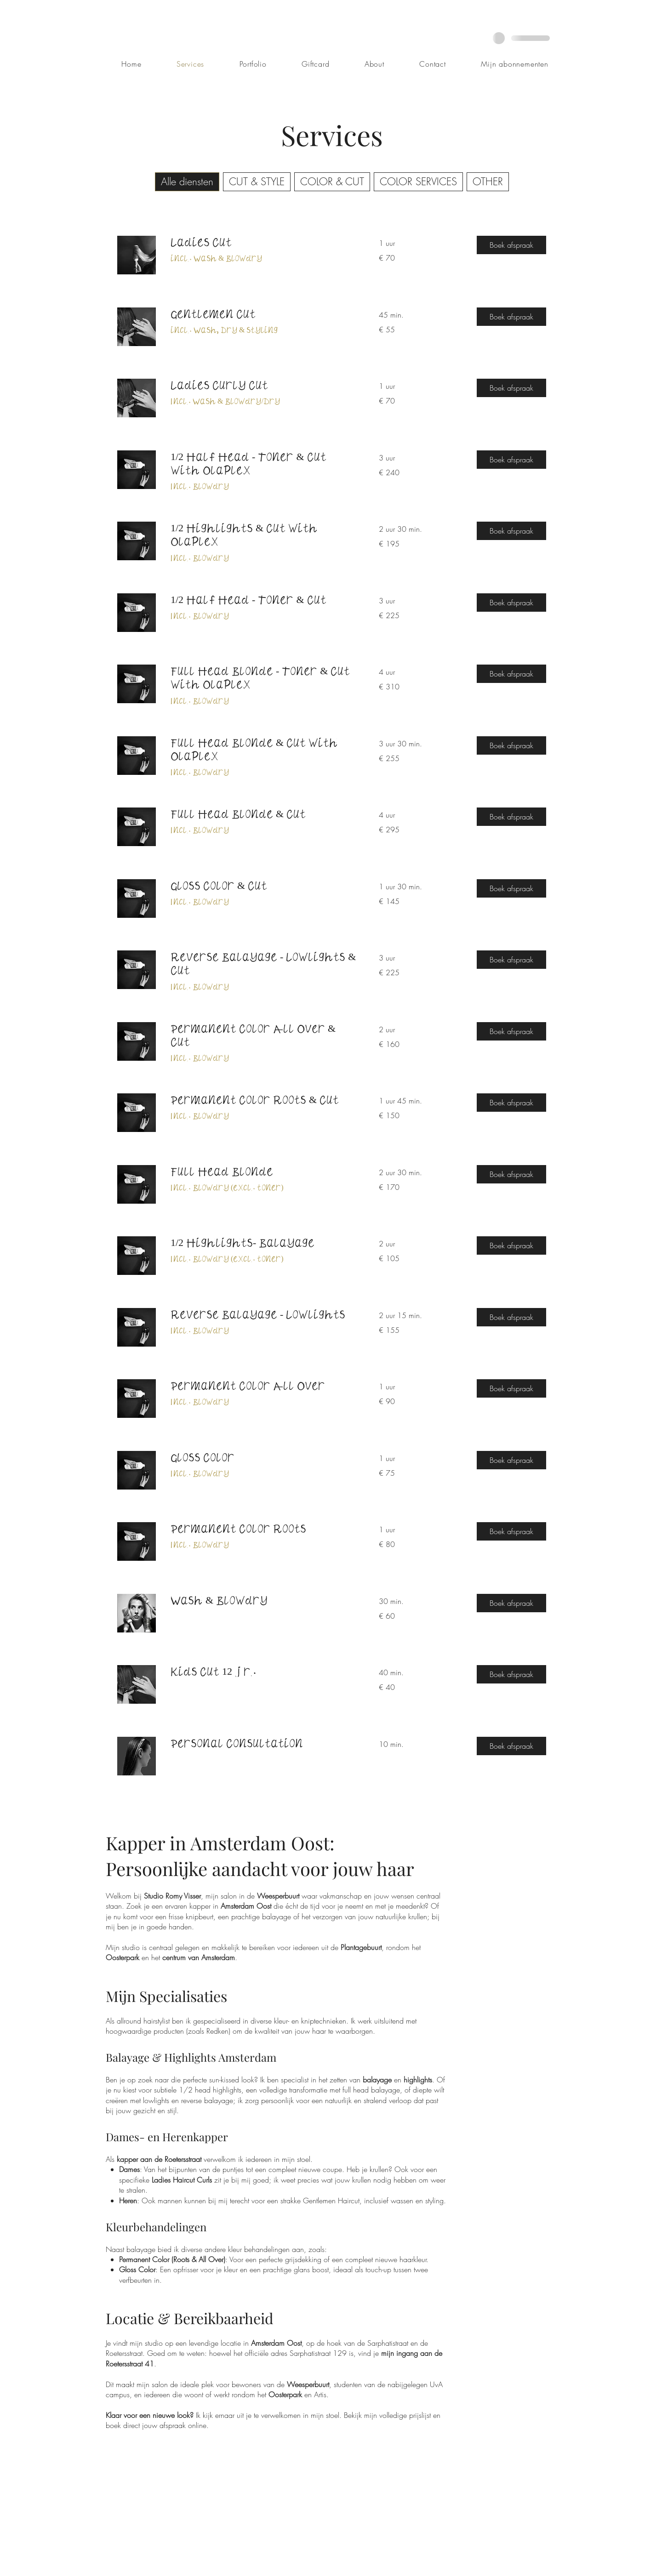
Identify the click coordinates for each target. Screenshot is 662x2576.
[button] (511, 245)
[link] (264, 242)
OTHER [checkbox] (488, 181)
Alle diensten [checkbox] (187, 181)
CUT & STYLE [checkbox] (257, 181)
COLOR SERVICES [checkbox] (418, 181)
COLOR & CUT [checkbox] (332, 181)
